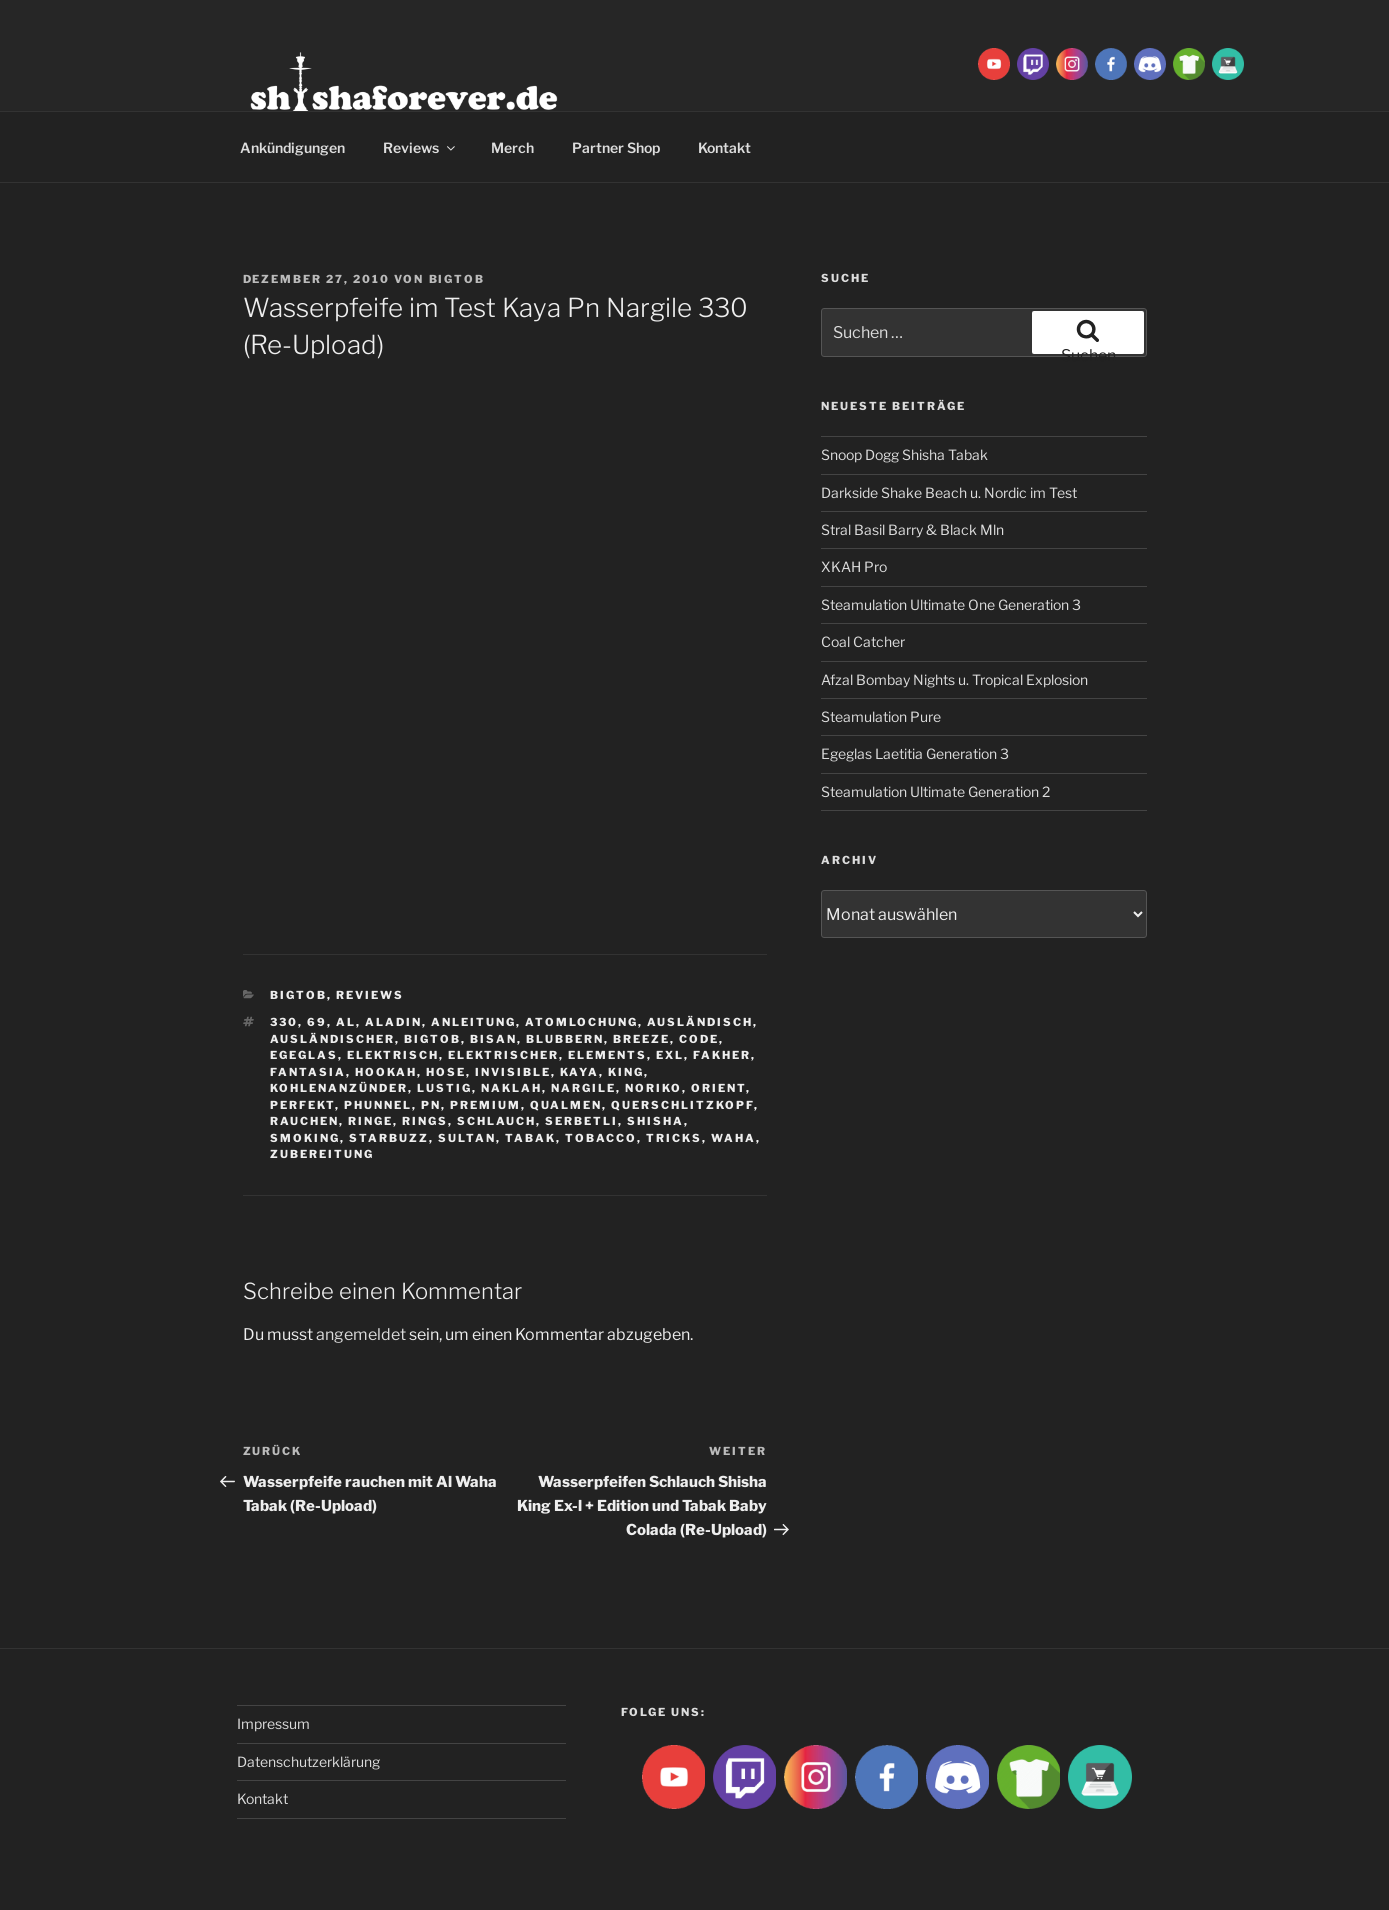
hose (446, 1072)
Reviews (420, 147)
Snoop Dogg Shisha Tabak (904, 454)
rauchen (304, 1121)
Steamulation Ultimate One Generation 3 (951, 604)
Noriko (653, 1088)
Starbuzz (389, 1138)
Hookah (386, 1072)
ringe (370, 1121)
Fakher (722, 1055)
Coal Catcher (863, 641)
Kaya (579, 1072)
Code (699, 1039)
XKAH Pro (854, 566)
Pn (431, 1105)
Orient (718, 1088)
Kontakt (724, 147)
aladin (393, 1022)
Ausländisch (700, 1022)
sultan (467, 1138)
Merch (512, 147)
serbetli (581, 1121)
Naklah (511, 1088)
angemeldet (361, 1334)
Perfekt (302, 1105)
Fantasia (308, 1072)
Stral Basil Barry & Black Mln (912, 529)
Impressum (273, 1723)
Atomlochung (581, 1022)
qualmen (566, 1105)
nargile (583, 1088)
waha (733, 1138)
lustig (444, 1088)
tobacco (601, 1138)
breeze (641, 1039)
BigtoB (457, 279)
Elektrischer (503, 1055)
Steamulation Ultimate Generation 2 (935, 791)
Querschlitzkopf (682, 1105)
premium (485, 1105)
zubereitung (322, 1154)
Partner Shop (616, 147)
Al (346, 1022)
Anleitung (473, 1022)
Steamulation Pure (881, 716)
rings (425, 1121)
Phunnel (378, 1105)
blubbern (565, 1039)
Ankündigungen (292, 147)
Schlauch (496, 1121)
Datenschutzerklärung (308, 1761)
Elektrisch (393, 1055)
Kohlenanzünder (339, 1088)
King (626, 1072)
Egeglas (304, 1055)
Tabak (530, 1138)
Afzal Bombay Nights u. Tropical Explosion (954, 679)
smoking (305, 1138)
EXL (670, 1055)
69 (317, 1022)
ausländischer (332, 1039)
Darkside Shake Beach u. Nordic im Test (949, 492)
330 (284, 1022)
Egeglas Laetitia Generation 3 (915, 753)
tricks (674, 1138)
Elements (607, 1055)
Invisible (513, 1072)
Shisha (655, 1121)
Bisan (493, 1039)
